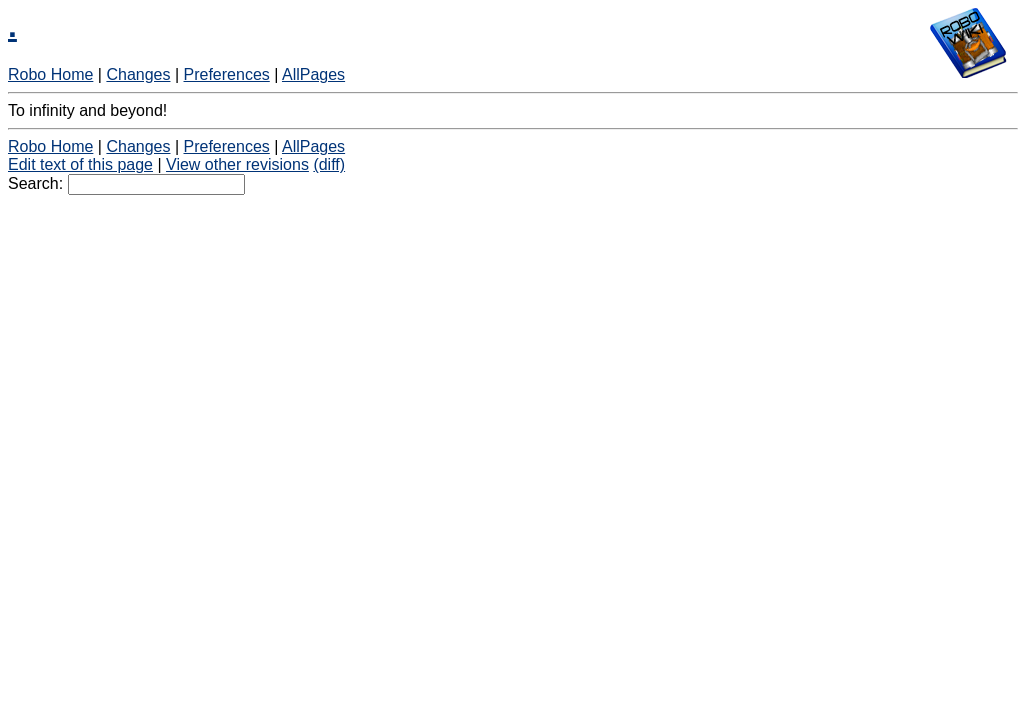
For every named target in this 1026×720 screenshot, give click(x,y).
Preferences (227, 74)
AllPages (313, 74)
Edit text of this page (80, 164)
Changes (138, 74)
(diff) (329, 164)
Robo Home (50, 74)
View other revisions (237, 164)
